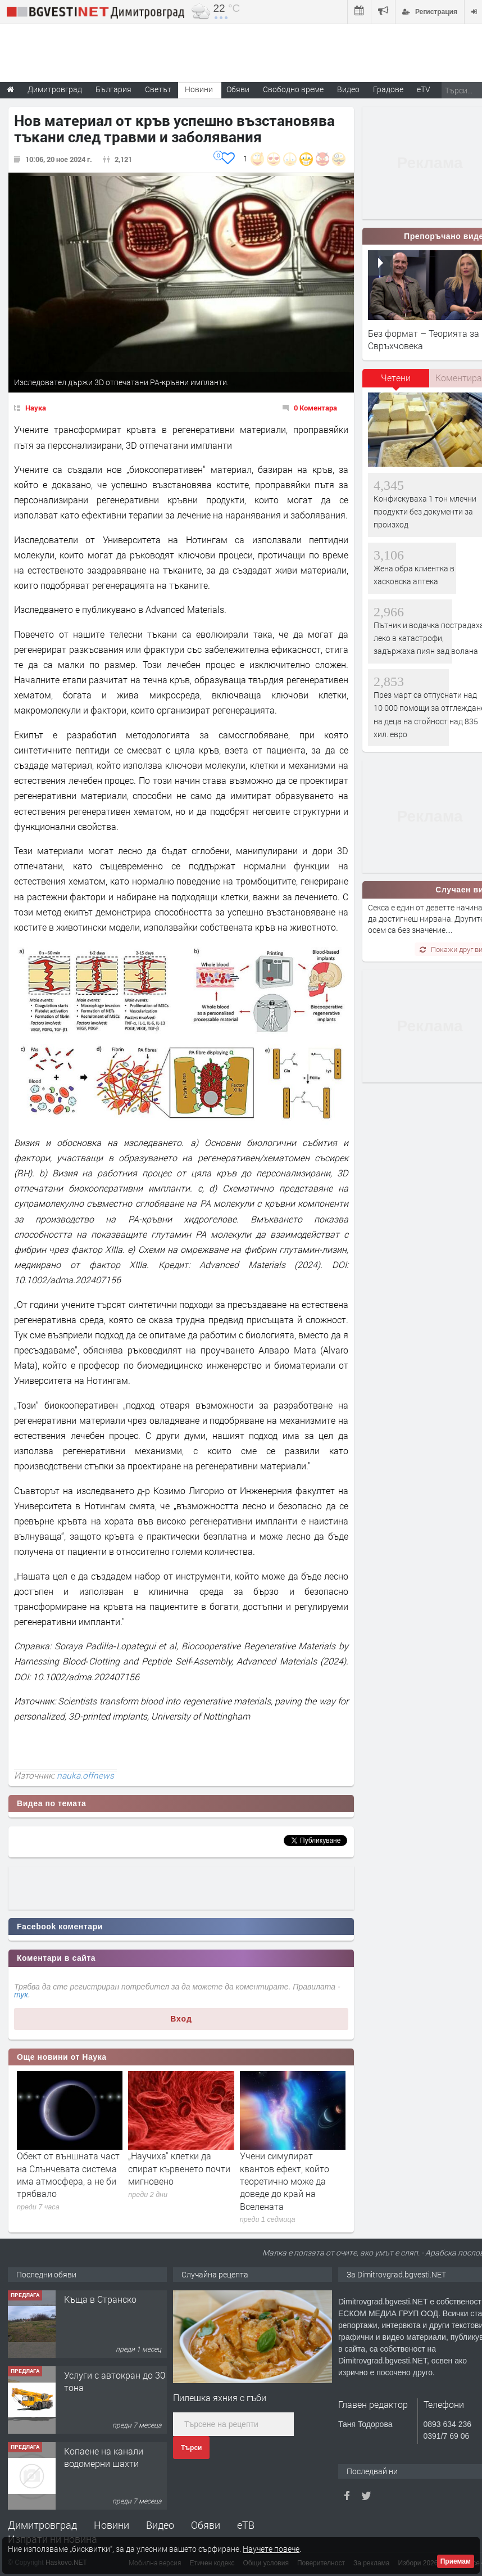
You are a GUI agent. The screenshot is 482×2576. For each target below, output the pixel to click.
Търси (191, 2448)
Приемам (455, 2561)
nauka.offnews (85, 1775)
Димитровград (42, 2525)
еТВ (245, 2525)
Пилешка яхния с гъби (219, 2397)
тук (21, 1994)
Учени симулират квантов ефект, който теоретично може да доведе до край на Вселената (284, 2181)
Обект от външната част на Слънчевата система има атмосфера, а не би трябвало (68, 2174)
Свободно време (293, 89)
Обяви (205, 2525)
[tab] (396, 382)
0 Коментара (315, 408)
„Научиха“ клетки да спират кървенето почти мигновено (179, 2168)
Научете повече (271, 2548)
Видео (160, 2525)
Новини (199, 89)
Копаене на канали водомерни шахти (103, 2457)
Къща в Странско (100, 2299)
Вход (181, 2018)
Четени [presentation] (396, 378)
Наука (35, 408)
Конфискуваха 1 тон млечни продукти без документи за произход (425, 511)
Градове (388, 89)
